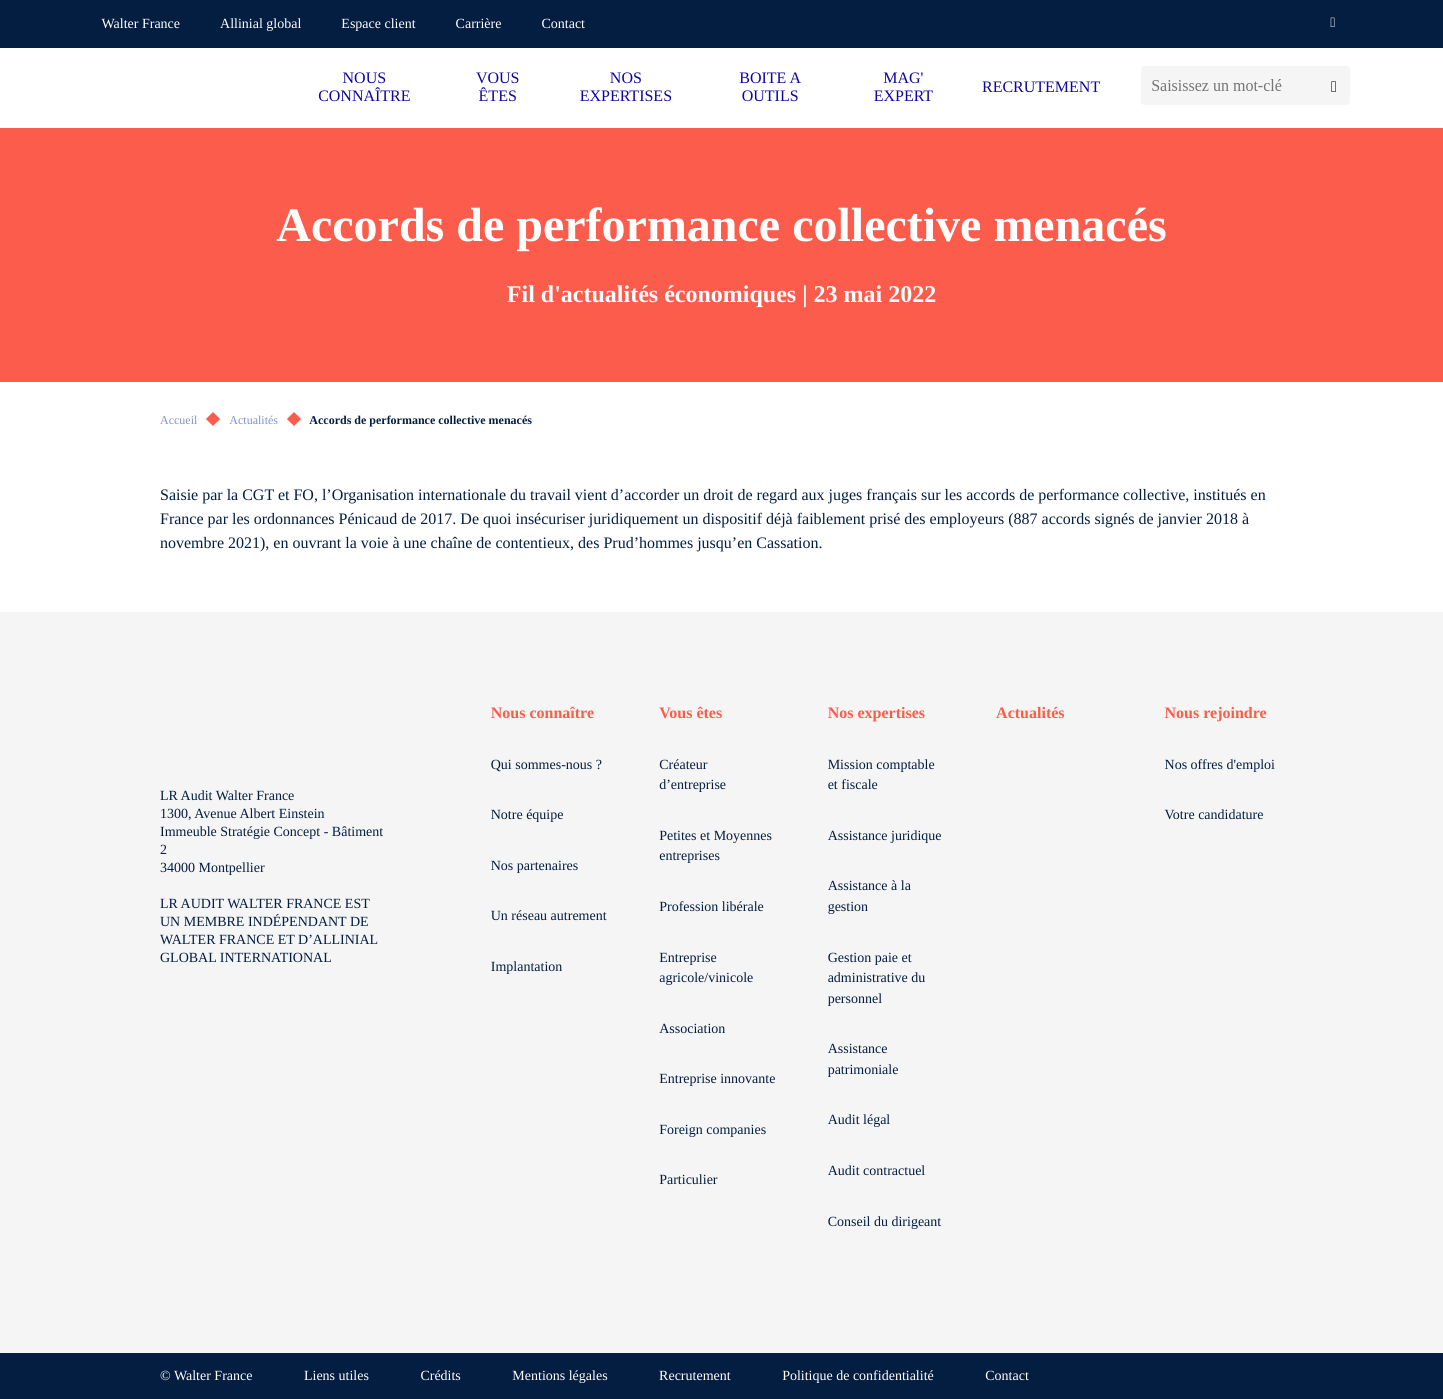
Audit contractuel (877, 1171)
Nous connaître (542, 713)
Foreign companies (712, 1130)
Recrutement (695, 1376)
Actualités (253, 420)
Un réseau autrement (549, 916)
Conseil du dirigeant (885, 1222)
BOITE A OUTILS (770, 87)
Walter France (141, 24)
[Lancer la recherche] (1333, 85)
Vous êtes (690, 713)
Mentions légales (559, 1376)
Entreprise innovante (717, 1079)
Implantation (527, 967)
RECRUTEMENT (1041, 87)
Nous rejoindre (1216, 713)
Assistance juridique (885, 836)
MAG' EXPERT (903, 87)
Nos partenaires (534, 866)
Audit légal (859, 1120)
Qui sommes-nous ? (546, 765)
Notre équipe (527, 815)
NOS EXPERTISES (626, 87)
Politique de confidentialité (858, 1376)
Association (692, 1029)
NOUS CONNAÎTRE (364, 87)
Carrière (479, 24)
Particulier (688, 1180)
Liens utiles (336, 1376)
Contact (563, 24)
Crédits (440, 1376)
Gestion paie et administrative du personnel (877, 979)
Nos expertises (876, 713)
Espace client (378, 24)
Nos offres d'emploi (1220, 765)
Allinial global (260, 24)
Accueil (178, 420)
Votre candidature (1214, 815)
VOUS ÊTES (498, 87)
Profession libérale (711, 907)
